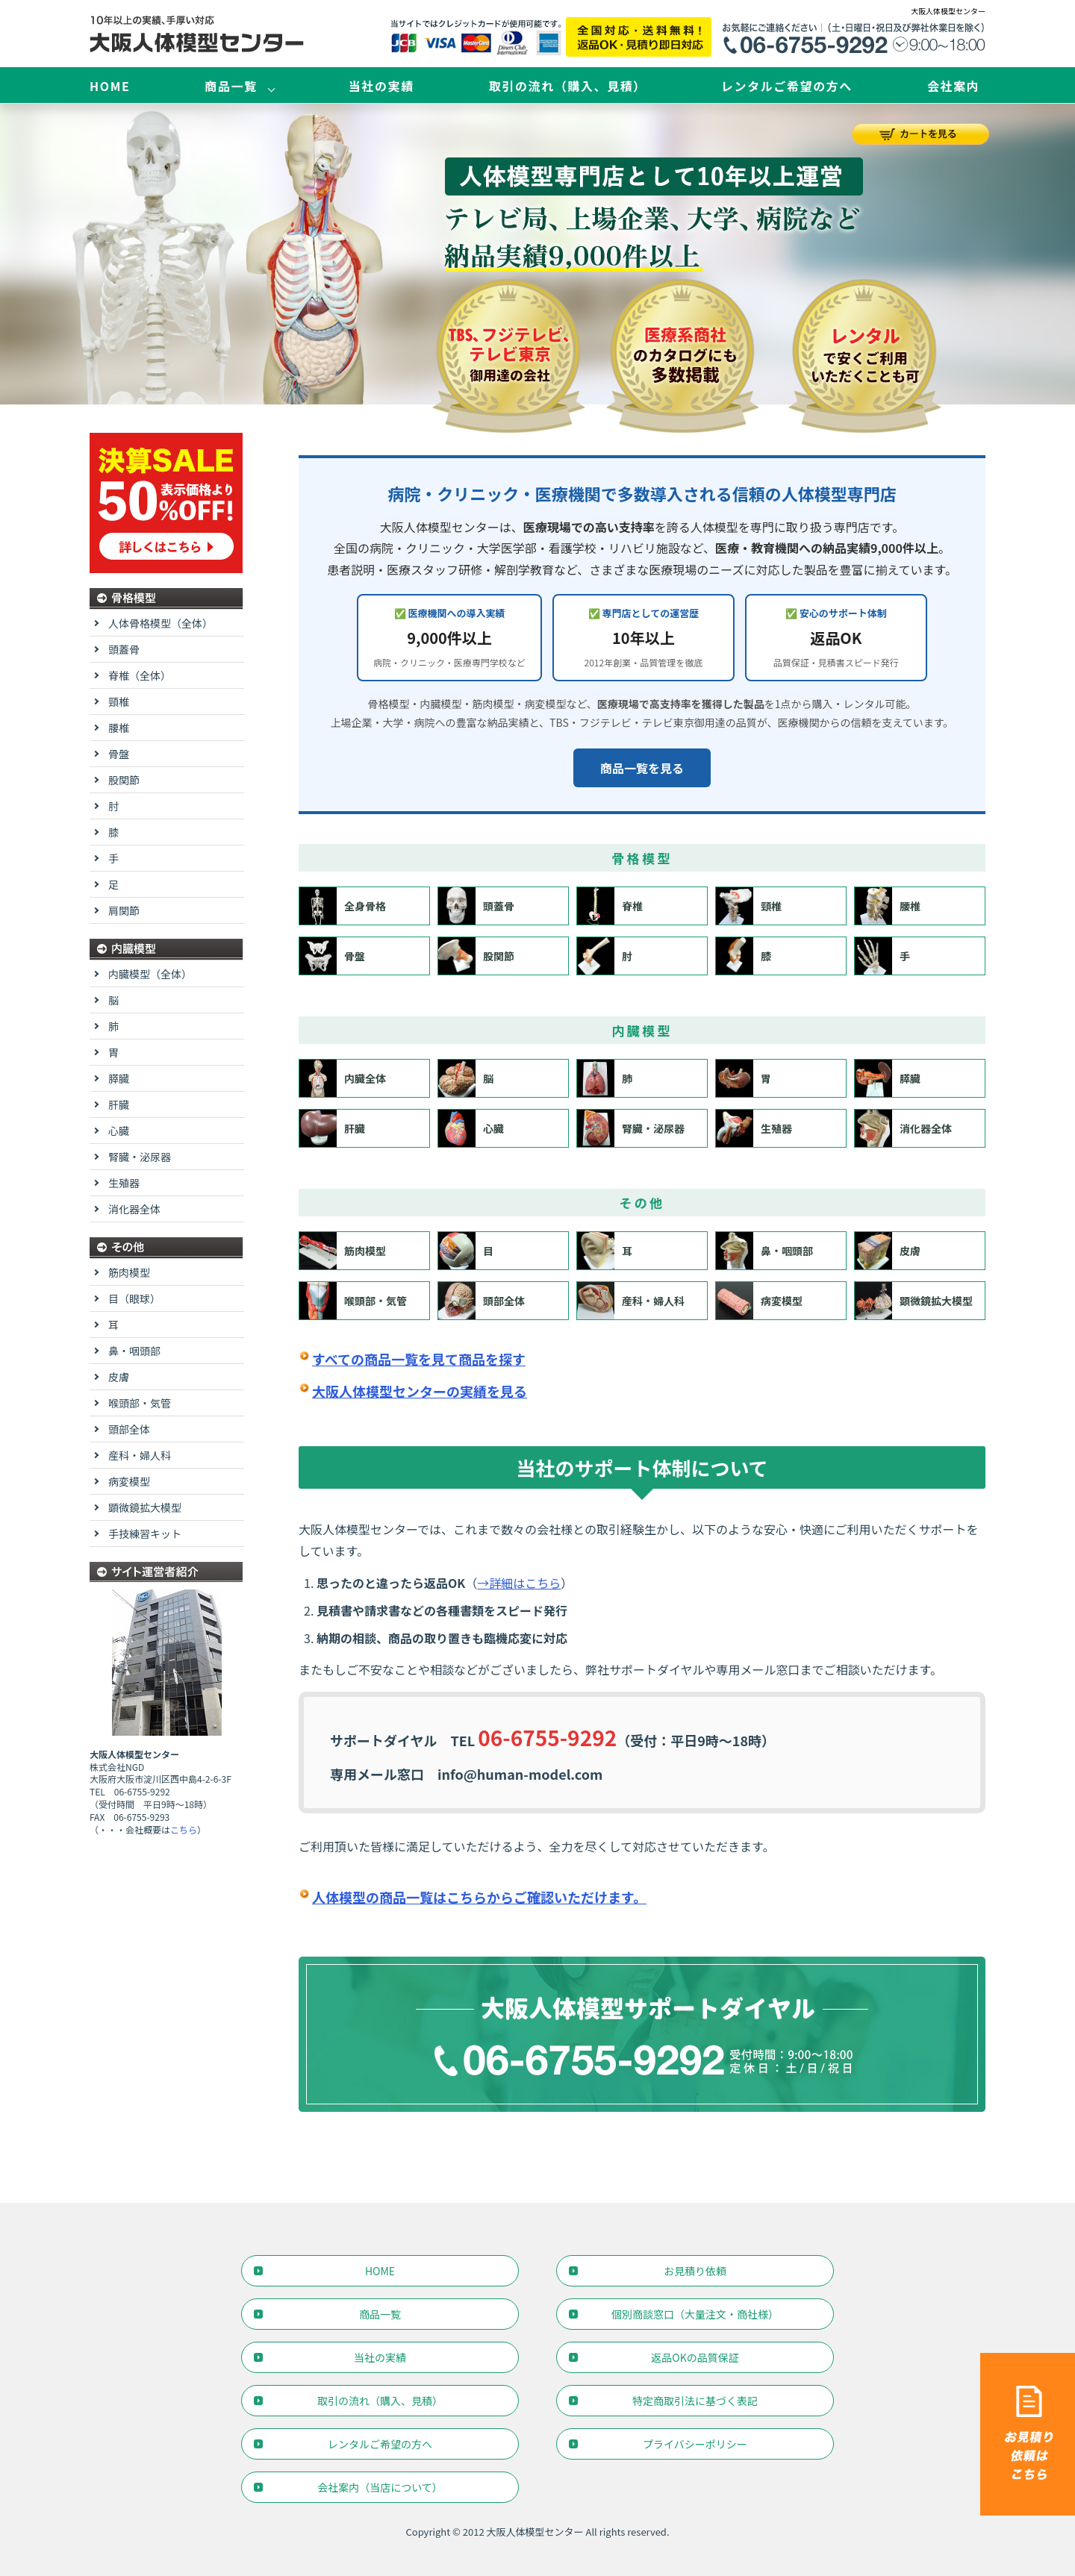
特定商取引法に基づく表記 (695, 2400)
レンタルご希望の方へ (787, 86)
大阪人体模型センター (535, 2532)
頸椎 (749, 906)
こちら (183, 1829)
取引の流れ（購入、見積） (567, 86)
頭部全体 (481, 1300)
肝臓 (332, 1128)
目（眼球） (134, 1298)
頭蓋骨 (476, 906)
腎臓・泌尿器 (631, 1128)
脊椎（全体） (139, 675)
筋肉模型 (342, 1250)
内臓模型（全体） (150, 973)
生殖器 (754, 1128)
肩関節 (124, 910)
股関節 (476, 956)
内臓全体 (342, 1078)
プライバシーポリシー (695, 2443)
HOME (110, 86)
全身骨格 (342, 906)
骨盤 (332, 956)
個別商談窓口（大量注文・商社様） (695, 2314)
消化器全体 (903, 1128)
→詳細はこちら (519, 1583)
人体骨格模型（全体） (160, 623)
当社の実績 (381, 86)
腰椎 (887, 906)
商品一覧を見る (642, 768)
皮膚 (887, 1250)
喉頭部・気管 (353, 1300)
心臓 (471, 1128)
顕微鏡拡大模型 (914, 1300)
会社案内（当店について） (380, 2487)
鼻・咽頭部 (764, 1250)
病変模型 (759, 1300)
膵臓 (887, 1078)
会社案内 (953, 86)
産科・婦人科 (631, 1300)
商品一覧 (231, 86)
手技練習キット (144, 1533)
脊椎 (610, 906)
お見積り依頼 (695, 2270)
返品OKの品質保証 (694, 2357)
